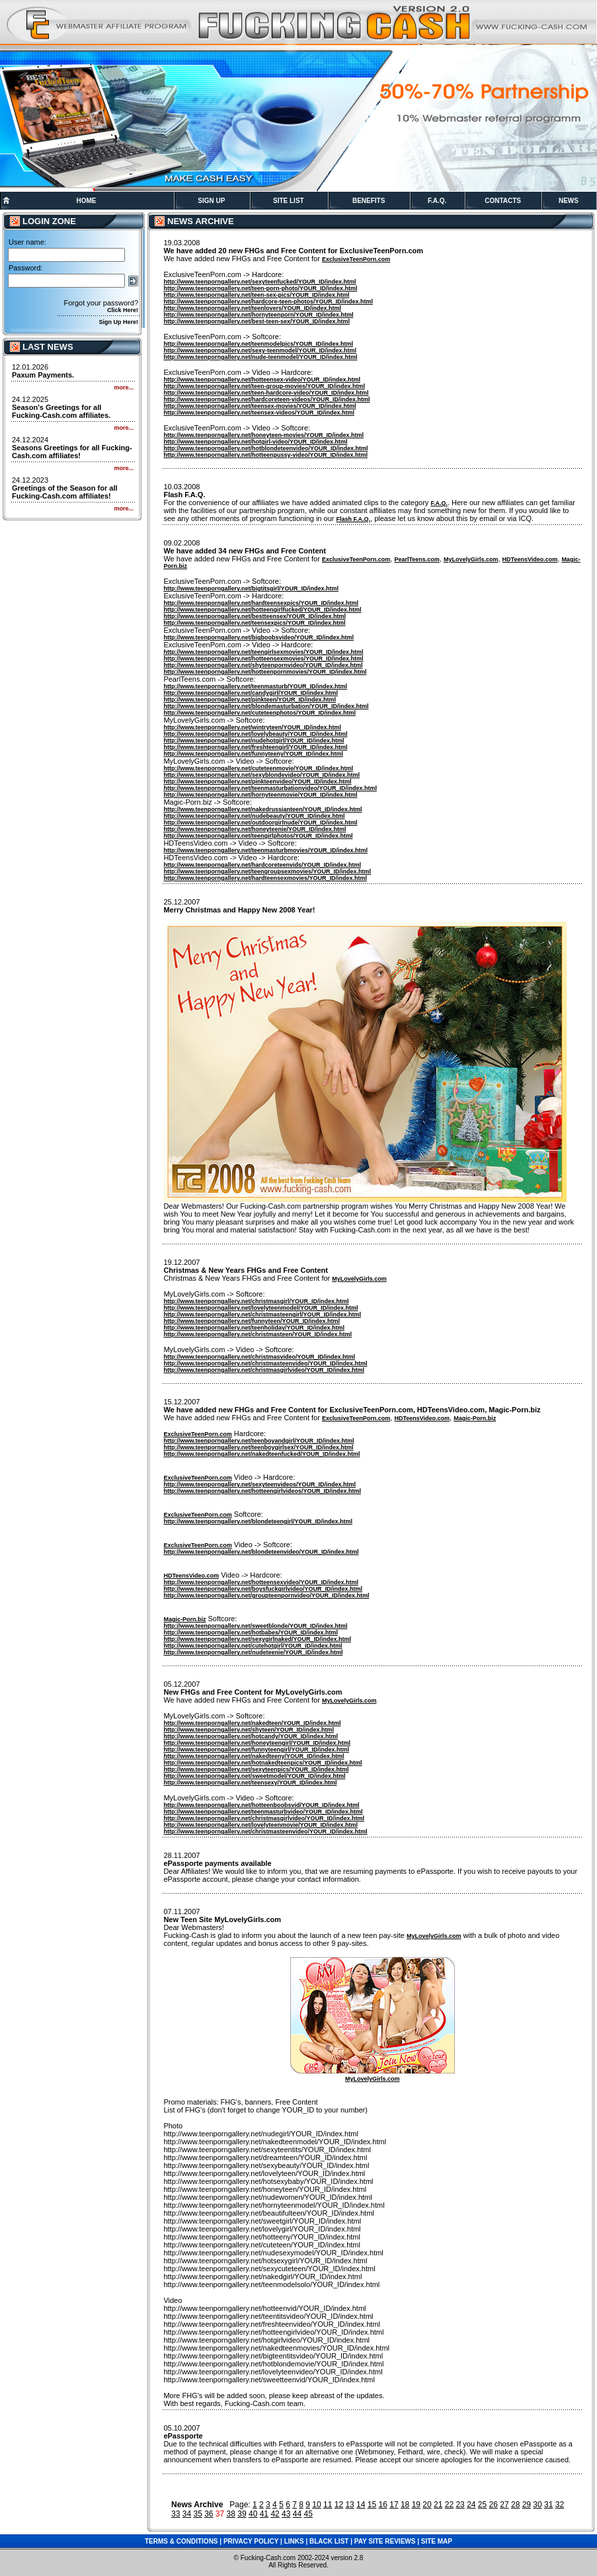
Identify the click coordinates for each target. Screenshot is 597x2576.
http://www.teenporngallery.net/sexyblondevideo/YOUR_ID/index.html (261, 775)
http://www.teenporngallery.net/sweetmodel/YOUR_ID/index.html (254, 1776)
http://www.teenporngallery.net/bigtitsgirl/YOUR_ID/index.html (250, 588)
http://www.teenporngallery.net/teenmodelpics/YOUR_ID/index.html (258, 344)
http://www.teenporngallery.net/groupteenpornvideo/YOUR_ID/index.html (266, 1595)
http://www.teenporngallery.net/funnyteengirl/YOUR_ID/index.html (256, 1749)
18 (405, 2504)
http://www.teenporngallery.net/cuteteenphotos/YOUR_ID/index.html (259, 712)
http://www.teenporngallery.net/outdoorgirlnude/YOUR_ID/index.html (260, 822)
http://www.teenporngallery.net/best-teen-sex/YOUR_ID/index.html (256, 321)
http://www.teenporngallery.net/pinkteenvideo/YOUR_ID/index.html (257, 781)
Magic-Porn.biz (475, 1418)
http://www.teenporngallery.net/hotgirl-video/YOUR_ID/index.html (255, 441)
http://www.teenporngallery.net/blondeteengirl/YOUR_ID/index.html (257, 1521)
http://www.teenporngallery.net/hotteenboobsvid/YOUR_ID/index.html (261, 1805)
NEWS (568, 200)
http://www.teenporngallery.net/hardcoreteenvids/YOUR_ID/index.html (262, 865)
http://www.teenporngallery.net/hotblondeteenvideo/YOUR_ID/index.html (265, 448)
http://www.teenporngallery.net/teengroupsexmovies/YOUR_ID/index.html (267, 871)
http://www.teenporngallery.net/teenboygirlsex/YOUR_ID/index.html (258, 1447)
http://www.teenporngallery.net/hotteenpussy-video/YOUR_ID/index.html (265, 455)
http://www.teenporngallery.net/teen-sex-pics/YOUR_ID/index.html (256, 295)
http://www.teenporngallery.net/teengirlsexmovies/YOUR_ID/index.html (263, 652)
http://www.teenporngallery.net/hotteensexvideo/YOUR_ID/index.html (260, 1582)
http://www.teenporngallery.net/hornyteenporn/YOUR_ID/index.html (258, 314)
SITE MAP (436, 2541)
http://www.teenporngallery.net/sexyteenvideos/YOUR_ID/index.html (259, 1484)
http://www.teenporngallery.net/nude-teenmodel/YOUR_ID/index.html (260, 357)
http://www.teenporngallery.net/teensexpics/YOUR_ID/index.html (254, 623)
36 (208, 2513)
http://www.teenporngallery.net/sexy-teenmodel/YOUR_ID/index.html (259, 350)
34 (186, 2513)
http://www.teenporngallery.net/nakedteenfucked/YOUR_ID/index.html (261, 1454)
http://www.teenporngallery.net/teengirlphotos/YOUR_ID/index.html (257, 835)
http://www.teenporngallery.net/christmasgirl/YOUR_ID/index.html (255, 1301)
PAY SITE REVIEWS (385, 2541)
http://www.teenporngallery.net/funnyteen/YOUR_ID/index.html (251, 1321)
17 (393, 2504)
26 (493, 2504)
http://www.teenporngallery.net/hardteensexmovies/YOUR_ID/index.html (265, 878)
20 (426, 2504)
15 (372, 2504)
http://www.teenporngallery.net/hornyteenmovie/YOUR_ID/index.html (260, 794)
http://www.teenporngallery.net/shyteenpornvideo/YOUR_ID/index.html (262, 665)
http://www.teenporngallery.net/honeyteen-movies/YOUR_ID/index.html (263, 435)
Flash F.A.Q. (354, 519)
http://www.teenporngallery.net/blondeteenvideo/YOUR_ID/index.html (260, 1552)
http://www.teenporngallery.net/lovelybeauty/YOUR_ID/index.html (255, 734)
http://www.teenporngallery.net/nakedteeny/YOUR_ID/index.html (253, 1756)
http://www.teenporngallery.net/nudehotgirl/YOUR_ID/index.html (253, 740)
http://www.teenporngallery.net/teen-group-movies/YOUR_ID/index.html (264, 386)
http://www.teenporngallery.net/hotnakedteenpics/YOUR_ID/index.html (262, 1762)
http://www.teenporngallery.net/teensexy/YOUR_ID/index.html (250, 1782)
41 (264, 2513)
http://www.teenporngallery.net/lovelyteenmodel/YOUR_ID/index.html (260, 1308)
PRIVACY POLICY (250, 2541)
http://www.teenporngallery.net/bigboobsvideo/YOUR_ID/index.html (258, 637)
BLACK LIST (328, 2541)
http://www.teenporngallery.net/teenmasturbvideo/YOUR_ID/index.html (262, 1811)
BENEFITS (368, 200)
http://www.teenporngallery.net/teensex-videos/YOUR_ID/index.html (258, 412)
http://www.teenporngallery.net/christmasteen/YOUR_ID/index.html (257, 1334)
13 (349, 2504)
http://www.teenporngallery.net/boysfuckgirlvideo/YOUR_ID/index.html (262, 1589)
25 (482, 2504)
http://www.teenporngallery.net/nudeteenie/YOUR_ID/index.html (252, 1652)
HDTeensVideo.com (530, 559)
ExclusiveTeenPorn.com (356, 259)
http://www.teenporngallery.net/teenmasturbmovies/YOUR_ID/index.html (265, 850)
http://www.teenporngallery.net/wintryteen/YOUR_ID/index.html (252, 727)
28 (515, 2504)
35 (197, 2513)
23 (460, 2504)
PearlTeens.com (416, 559)
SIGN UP (211, 200)
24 (471, 2504)
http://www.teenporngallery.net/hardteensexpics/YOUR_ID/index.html (260, 603)
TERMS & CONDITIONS (181, 2541)
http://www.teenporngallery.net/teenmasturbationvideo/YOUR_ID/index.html (270, 788)
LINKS (294, 2541)
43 (286, 2513)
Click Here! (122, 310)
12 (339, 2504)
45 (307, 2513)
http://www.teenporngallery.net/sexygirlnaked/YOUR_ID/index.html (257, 1639)
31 (548, 2504)
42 (274, 2513)
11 (327, 2504)
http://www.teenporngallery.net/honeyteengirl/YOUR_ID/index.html (256, 1743)
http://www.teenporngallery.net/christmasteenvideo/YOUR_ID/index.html (265, 1363)
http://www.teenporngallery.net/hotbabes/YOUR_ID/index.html (250, 1632)
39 (241, 2513)
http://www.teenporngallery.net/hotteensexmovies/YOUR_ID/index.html (263, 658)
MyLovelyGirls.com (471, 559)
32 (559, 2504)
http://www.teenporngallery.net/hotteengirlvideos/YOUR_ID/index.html (262, 1491)
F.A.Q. (437, 200)
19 (416, 2504)
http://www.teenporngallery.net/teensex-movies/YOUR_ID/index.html (259, 406)
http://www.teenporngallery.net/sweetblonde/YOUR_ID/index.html (255, 1626)
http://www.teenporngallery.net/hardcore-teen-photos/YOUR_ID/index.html (268, 301)
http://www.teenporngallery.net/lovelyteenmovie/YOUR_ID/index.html (260, 1825)
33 (175, 2513)
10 (316, 2504)
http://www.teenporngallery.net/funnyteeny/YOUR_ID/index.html (253, 753)
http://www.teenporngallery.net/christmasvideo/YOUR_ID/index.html (259, 1356)
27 (504, 2504)
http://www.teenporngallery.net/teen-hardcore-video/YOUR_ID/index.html (265, 392)
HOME (86, 200)
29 (526, 2504)
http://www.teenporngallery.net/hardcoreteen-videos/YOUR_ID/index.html (266, 399)
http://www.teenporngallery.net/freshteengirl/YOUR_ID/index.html (255, 747)
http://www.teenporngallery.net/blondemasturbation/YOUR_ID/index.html (265, 706)
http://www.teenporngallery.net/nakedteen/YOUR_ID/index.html (251, 1723)
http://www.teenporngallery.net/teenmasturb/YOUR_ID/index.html (255, 686)
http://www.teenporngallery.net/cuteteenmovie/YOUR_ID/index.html (258, 768)
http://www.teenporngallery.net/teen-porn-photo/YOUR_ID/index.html (260, 288)
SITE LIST (288, 200)
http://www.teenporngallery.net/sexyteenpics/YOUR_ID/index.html (255, 1769)
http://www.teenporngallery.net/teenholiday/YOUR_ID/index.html (253, 1327)
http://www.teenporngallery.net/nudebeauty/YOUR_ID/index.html (253, 816)
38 (231, 2513)
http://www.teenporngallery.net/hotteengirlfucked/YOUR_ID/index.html (262, 609)
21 (438, 2504)
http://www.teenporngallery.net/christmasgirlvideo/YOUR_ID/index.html (263, 1370)
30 (537, 2504)
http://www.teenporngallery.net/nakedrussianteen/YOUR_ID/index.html (262, 809)
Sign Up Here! (118, 322)
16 (383, 2504)
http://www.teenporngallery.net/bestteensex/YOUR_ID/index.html (254, 616)
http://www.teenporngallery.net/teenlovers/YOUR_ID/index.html (252, 308)
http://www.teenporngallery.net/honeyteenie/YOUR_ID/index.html (254, 829)
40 (253, 2513)
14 (360, 2504)
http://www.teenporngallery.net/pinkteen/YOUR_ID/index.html (249, 699)
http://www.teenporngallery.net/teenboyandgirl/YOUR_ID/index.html (258, 1440)
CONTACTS (503, 200)
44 (297, 2513)
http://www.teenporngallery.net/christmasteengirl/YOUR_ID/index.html (262, 1314)
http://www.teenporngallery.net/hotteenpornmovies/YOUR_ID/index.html (264, 671)
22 (449, 2504)
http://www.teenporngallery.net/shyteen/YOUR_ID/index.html (248, 1729)
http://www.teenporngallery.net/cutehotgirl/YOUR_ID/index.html (252, 1645)
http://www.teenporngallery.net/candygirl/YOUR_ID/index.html (250, 693)
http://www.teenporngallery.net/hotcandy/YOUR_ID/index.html (250, 1736)
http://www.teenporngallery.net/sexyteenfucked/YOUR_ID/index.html (259, 281)
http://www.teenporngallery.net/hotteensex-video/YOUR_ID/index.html (261, 379)
